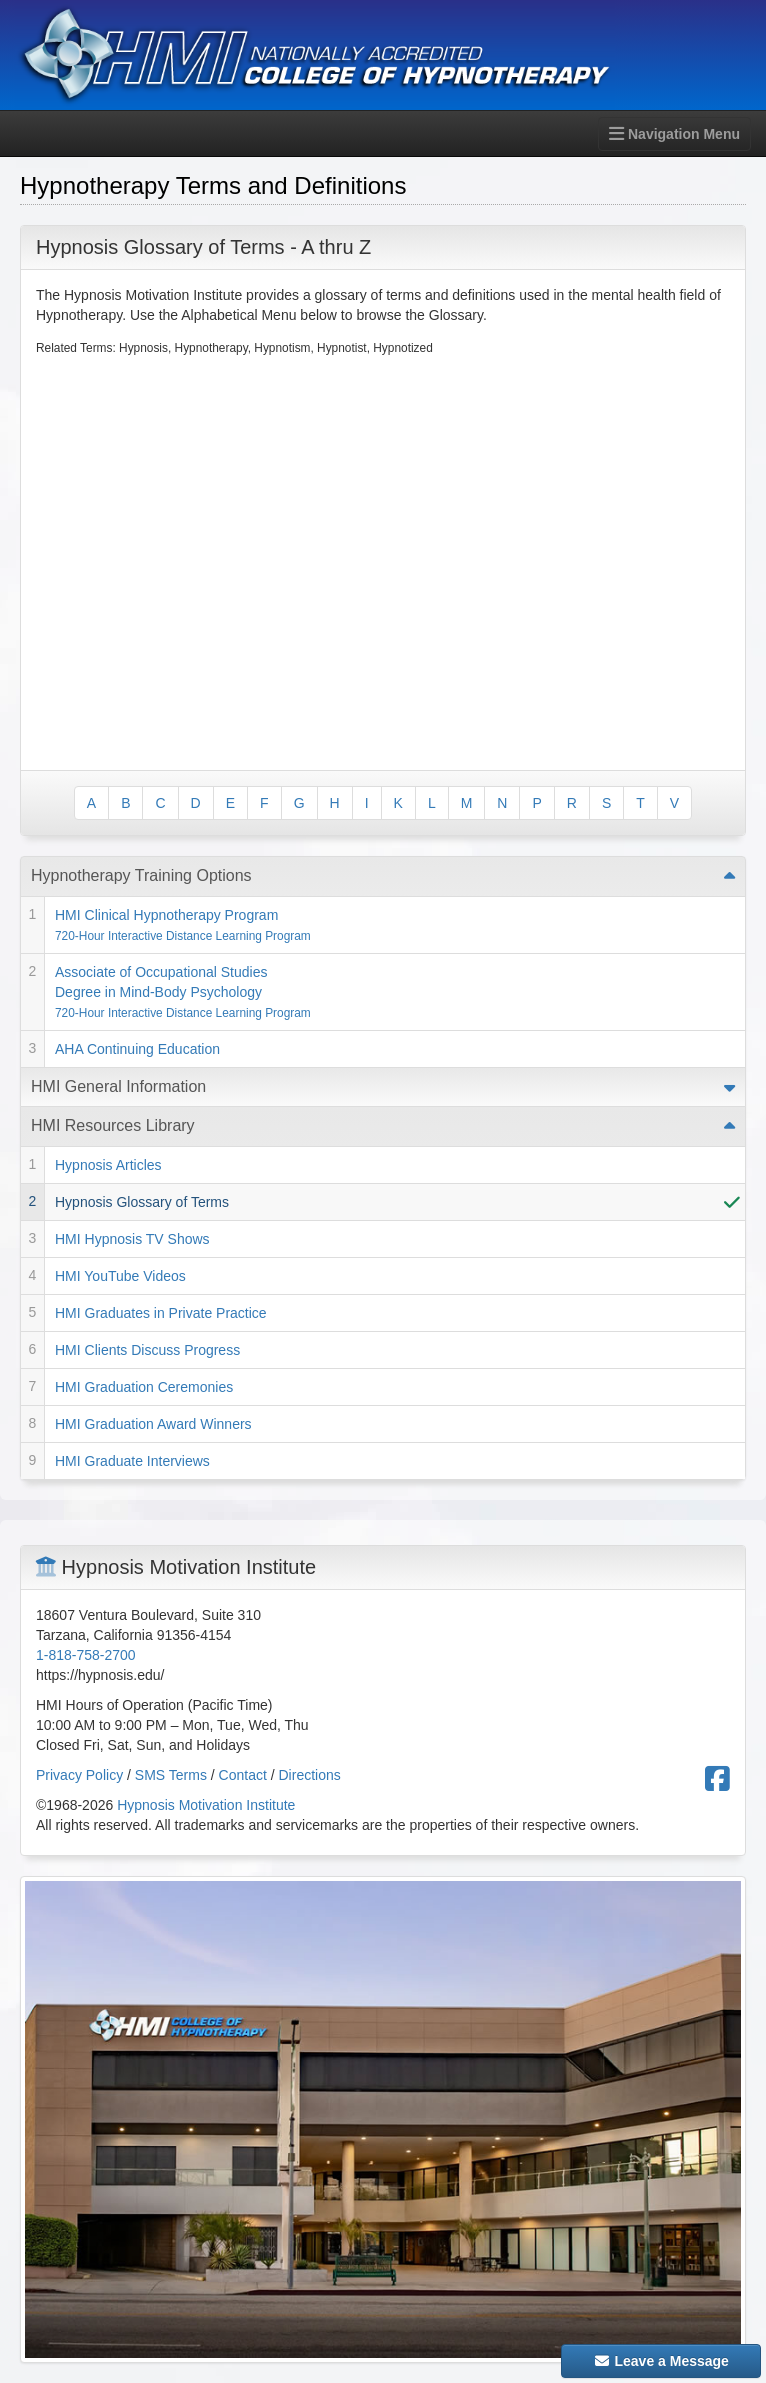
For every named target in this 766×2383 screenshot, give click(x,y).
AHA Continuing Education (137, 1049)
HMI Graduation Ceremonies (144, 1387)
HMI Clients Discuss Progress (147, 1350)
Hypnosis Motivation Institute (206, 1805)
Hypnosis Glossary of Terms (142, 1202)
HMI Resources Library (113, 1125)
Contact (243, 1775)
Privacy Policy (79, 1775)
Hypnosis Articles (108, 1165)
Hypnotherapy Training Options (141, 875)
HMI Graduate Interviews (132, 1461)
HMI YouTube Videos (120, 1276)
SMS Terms (171, 1775)
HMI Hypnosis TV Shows (132, 1239)
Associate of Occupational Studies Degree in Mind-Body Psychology (183, 992)
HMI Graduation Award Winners (153, 1424)
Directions (310, 1775)
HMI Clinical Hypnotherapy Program (183, 925)
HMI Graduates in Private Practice (161, 1313)
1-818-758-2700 (86, 1655)
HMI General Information (118, 1086)
